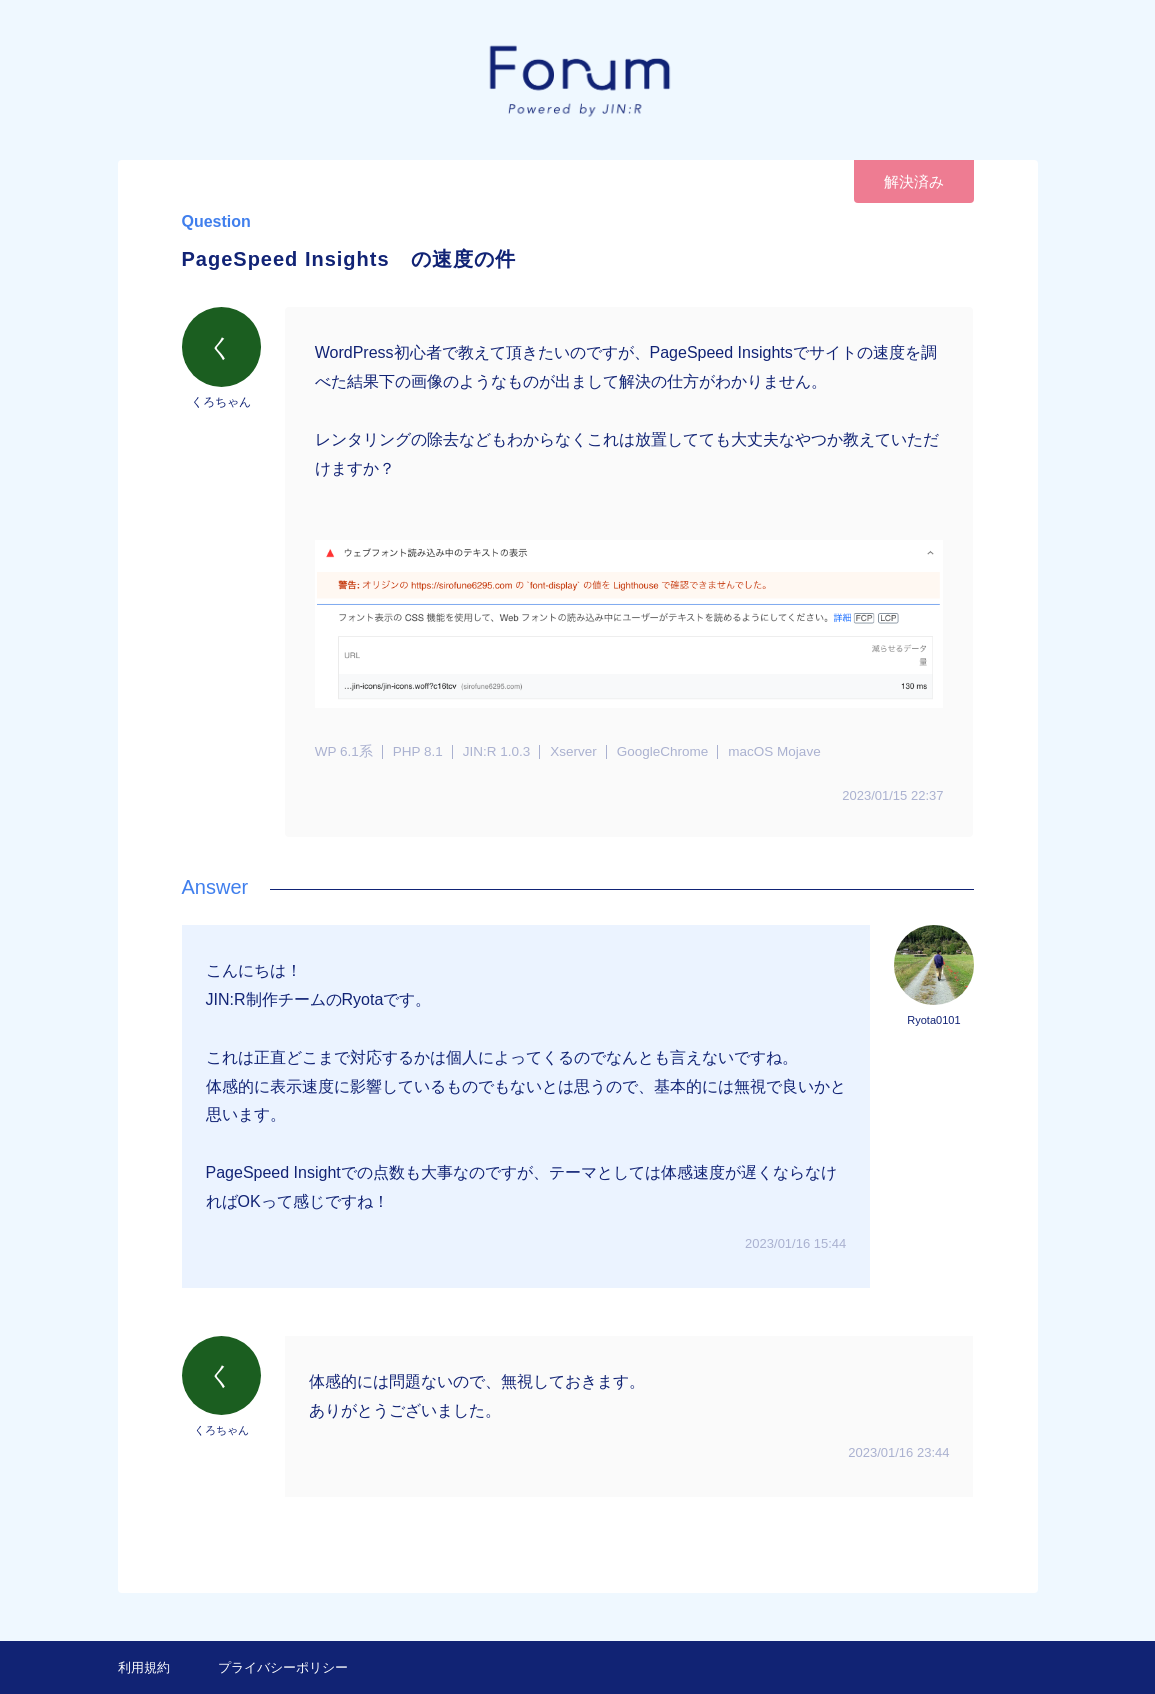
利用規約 (144, 1667)
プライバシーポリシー (283, 1667)
